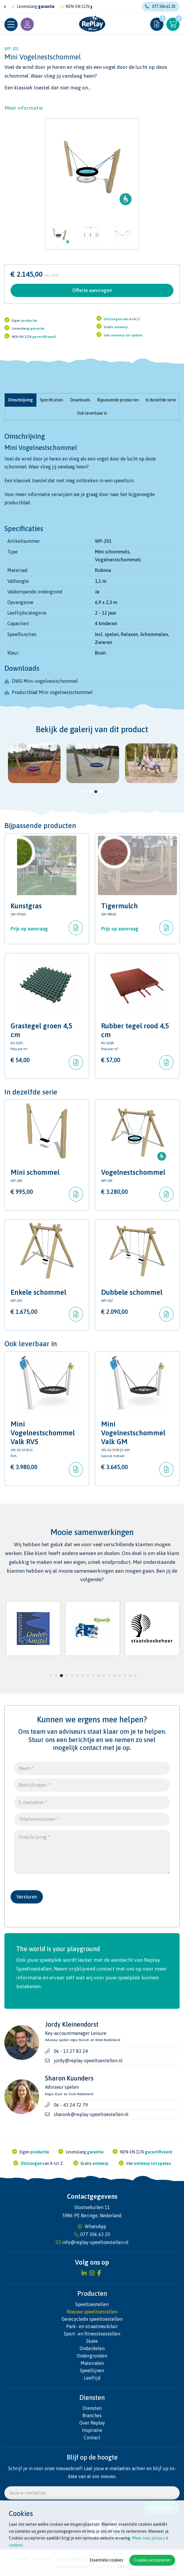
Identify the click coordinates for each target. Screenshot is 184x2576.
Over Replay (92, 2422)
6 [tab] (77, 1675)
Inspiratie (92, 2430)
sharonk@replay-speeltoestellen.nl (91, 2114)
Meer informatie (23, 108)
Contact (92, 2437)
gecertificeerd (44, 337)
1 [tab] (85, 791)
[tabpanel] (33, 763)
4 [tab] (101, 791)
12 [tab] (109, 1675)
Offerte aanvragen (92, 290)
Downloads (80, 400)
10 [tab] (98, 1675)
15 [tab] (124, 1675)
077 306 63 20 (160, 6)
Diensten (92, 2408)
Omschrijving (20, 400)
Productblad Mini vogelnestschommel (52, 692)
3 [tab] (96, 791)
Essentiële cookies (106, 2560)
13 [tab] (114, 1675)
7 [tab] (82, 1675)
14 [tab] (119, 1675)
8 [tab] (88, 1675)
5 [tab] (72, 1675)
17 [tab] (135, 1675)
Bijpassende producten (118, 400)
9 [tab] (93, 1675)
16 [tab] (130, 1675)
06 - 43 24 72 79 (71, 2105)
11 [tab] (103, 1675)
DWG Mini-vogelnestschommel (45, 681)
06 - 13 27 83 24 (71, 2051)
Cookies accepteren (152, 2560)
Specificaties (51, 400)
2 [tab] (90, 791)
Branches (92, 2415)
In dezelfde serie (160, 400)
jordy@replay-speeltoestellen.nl (88, 2060)
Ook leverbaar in (92, 413)
